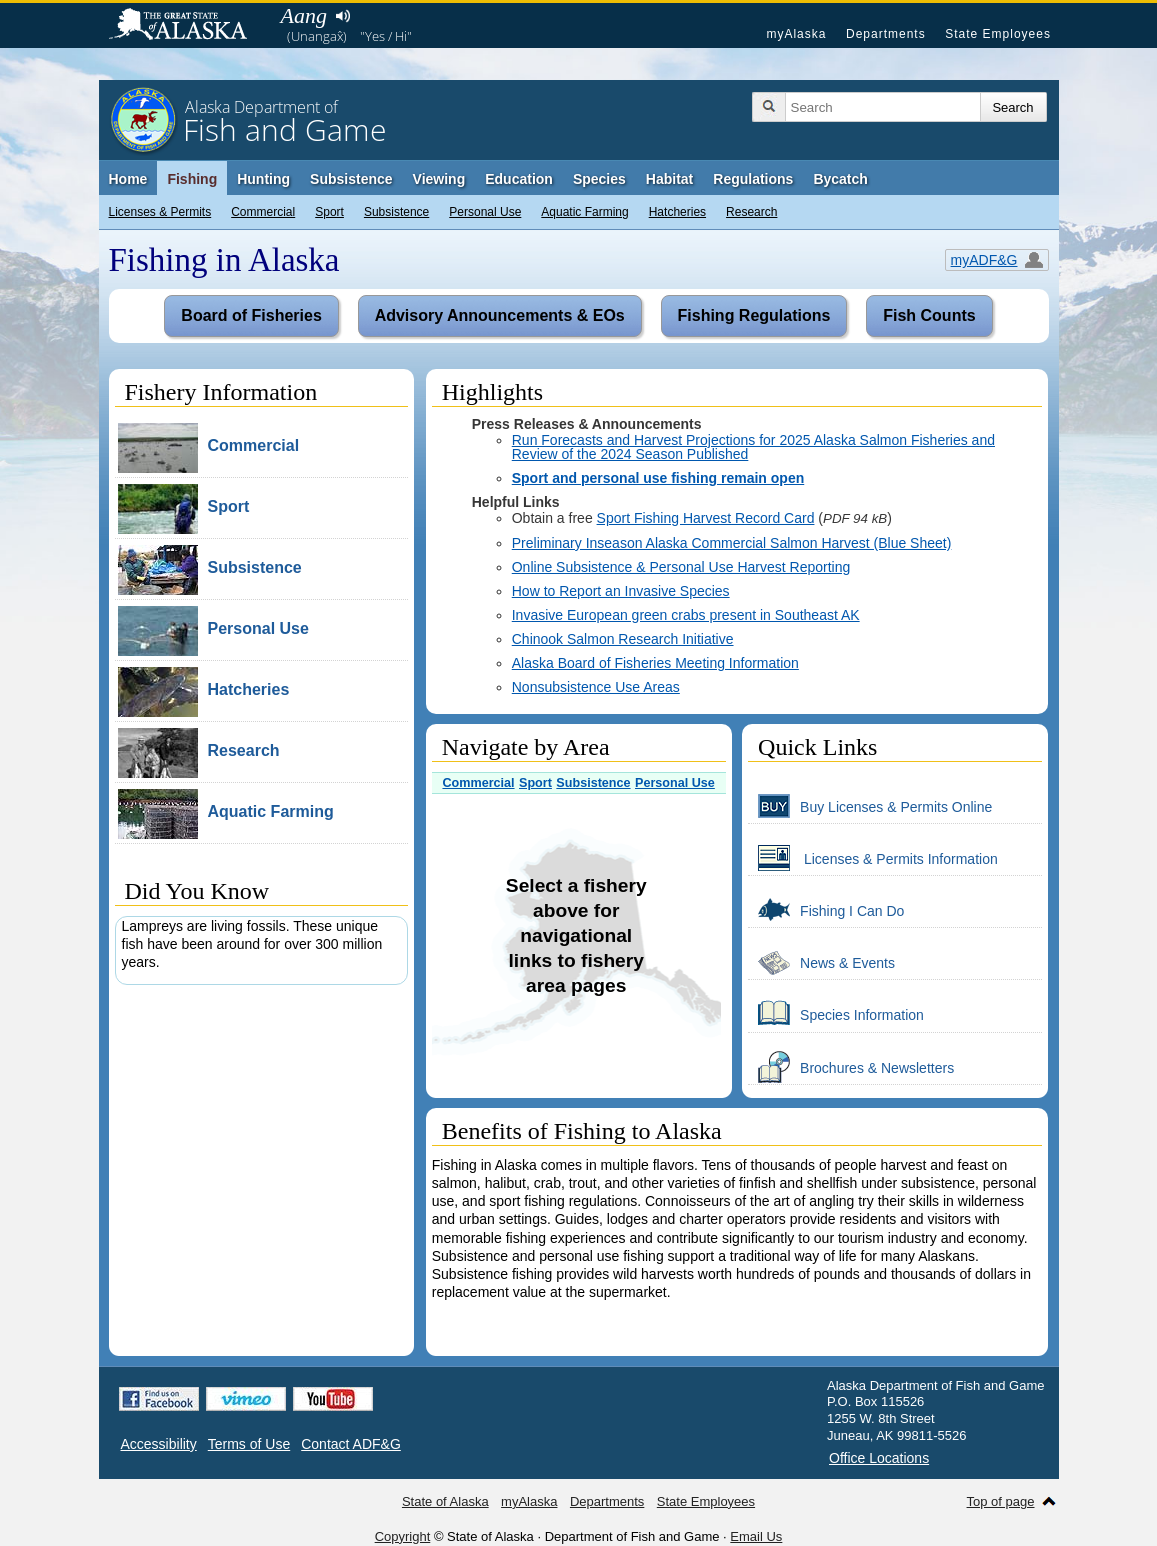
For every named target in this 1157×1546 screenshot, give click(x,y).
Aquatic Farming (584, 212)
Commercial (263, 212)
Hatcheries (677, 212)
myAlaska (796, 34)
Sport (329, 212)
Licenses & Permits (160, 212)
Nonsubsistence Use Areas (596, 687)
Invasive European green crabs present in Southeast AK (686, 615)
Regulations (753, 179)
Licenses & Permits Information (873, 858)
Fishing (192, 179)
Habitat (669, 179)
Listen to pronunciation (343, 16)
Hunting (263, 179)
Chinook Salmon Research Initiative (623, 639)
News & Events (821, 962)
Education (519, 179)
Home (128, 179)
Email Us (756, 1536)
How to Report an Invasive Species (621, 591)
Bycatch (840, 179)
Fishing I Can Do (826, 910)
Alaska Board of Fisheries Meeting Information (655, 663)
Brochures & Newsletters (851, 1067)
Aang (304, 15)
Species (599, 179)
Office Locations (879, 1458)
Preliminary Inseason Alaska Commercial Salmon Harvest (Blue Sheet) (732, 543)
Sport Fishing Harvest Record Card (706, 518)
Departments (886, 34)
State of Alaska (188, 26)
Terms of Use (249, 1444)
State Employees (998, 34)
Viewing (439, 179)
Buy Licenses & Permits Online (870, 806)
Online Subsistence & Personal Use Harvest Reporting (681, 567)
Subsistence (396, 212)
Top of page (1001, 1501)
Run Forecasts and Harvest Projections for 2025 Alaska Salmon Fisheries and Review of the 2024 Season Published (753, 447)
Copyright (403, 1536)
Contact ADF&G (351, 1444)
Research (751, 212)
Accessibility (159, 1444)
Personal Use (485, 212)
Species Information (836, 1014)
